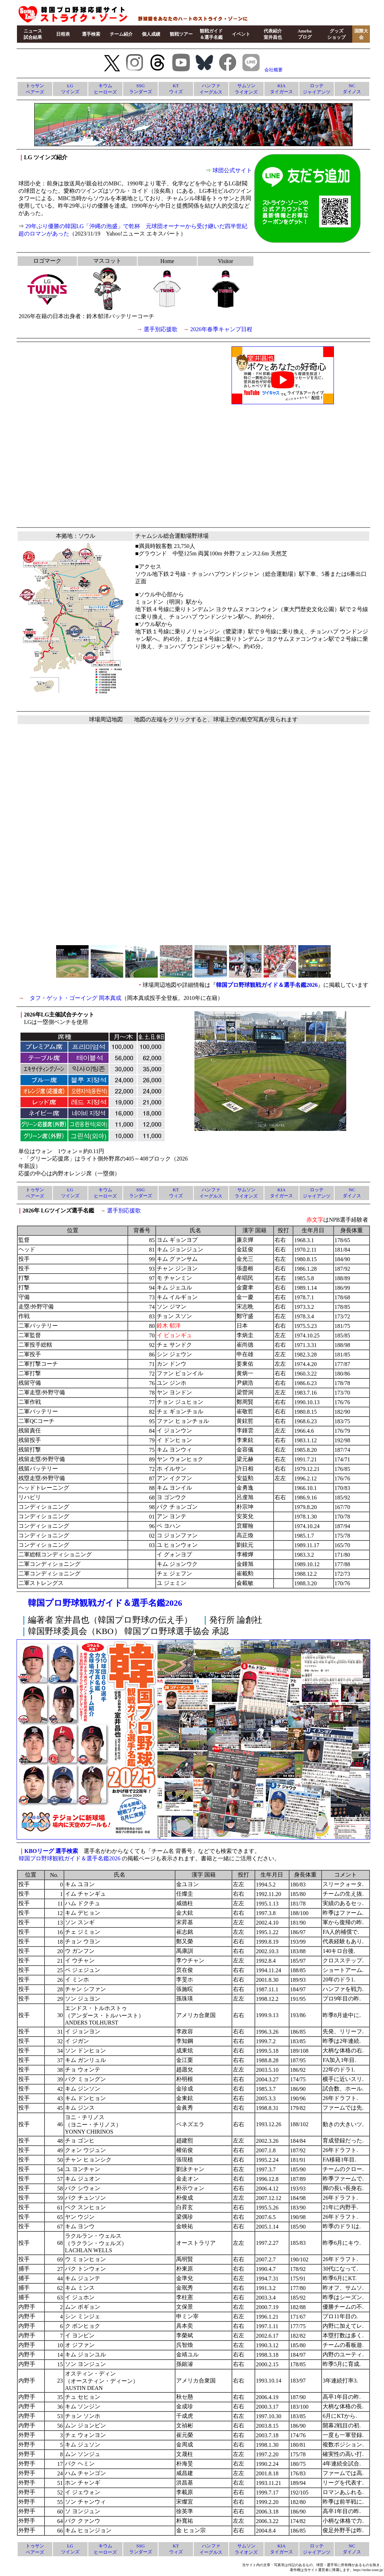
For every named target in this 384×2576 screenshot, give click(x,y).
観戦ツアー (181, 34)
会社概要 (273, 69)
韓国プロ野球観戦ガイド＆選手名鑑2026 (267, 985)
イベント (241, 34)
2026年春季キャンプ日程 (221, 329)
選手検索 (91, 34)
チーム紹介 (121, 34)
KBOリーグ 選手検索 (51, 1851)
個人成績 (151, 34)
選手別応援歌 (161, 329)
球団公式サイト (232, 170)
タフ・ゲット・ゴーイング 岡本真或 (75, 998)
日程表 (63, 34)
